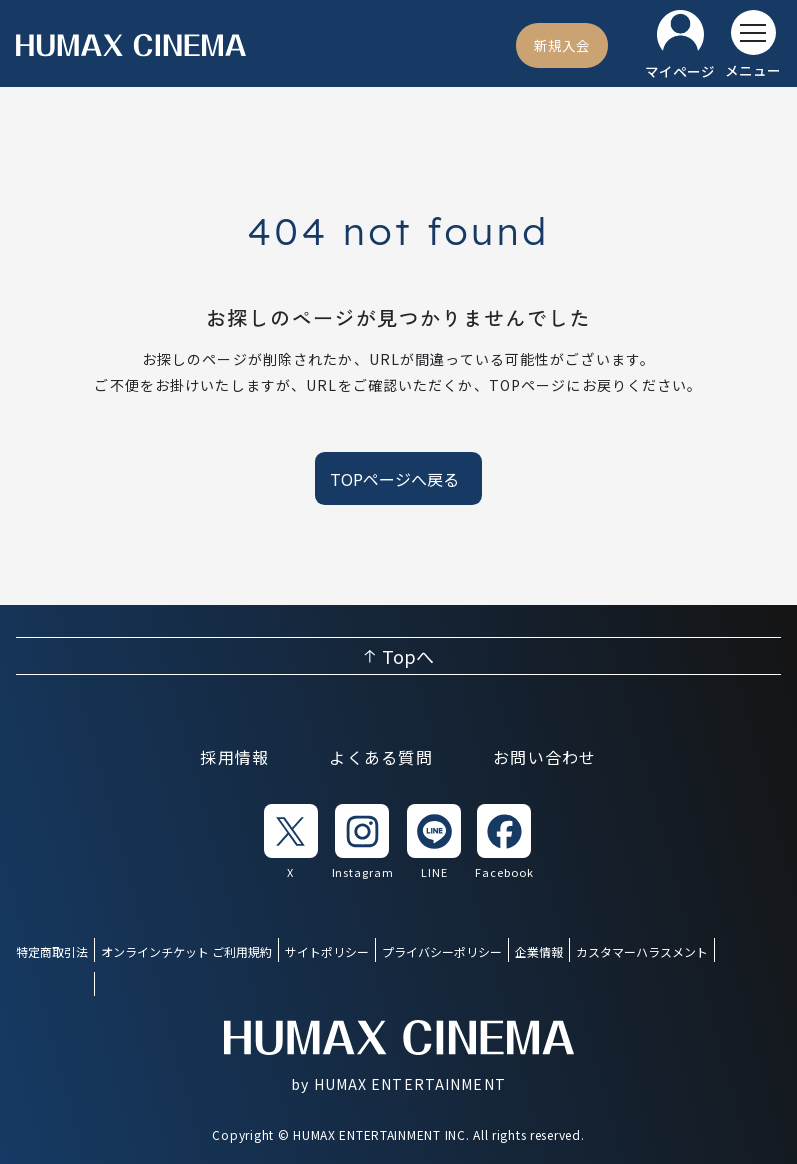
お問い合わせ (545, 757)
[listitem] (291, 842)
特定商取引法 (52, 951)
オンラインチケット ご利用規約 (186, 951)
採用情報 (234, 757)
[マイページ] (680, 45)
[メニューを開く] (753, 45)
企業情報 (539, 951)
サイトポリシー (327, 951)
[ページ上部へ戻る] (398, 656)
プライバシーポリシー (442, 951)
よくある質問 (381, 757)
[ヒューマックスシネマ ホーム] (131, 45)
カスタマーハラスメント (642, 951)
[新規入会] (562, 45)
